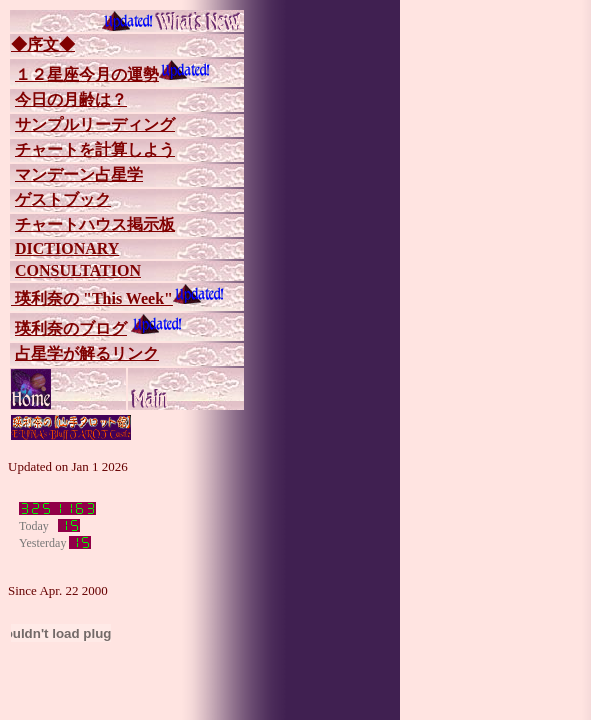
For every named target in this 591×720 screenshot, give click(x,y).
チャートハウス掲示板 (95, 224)
